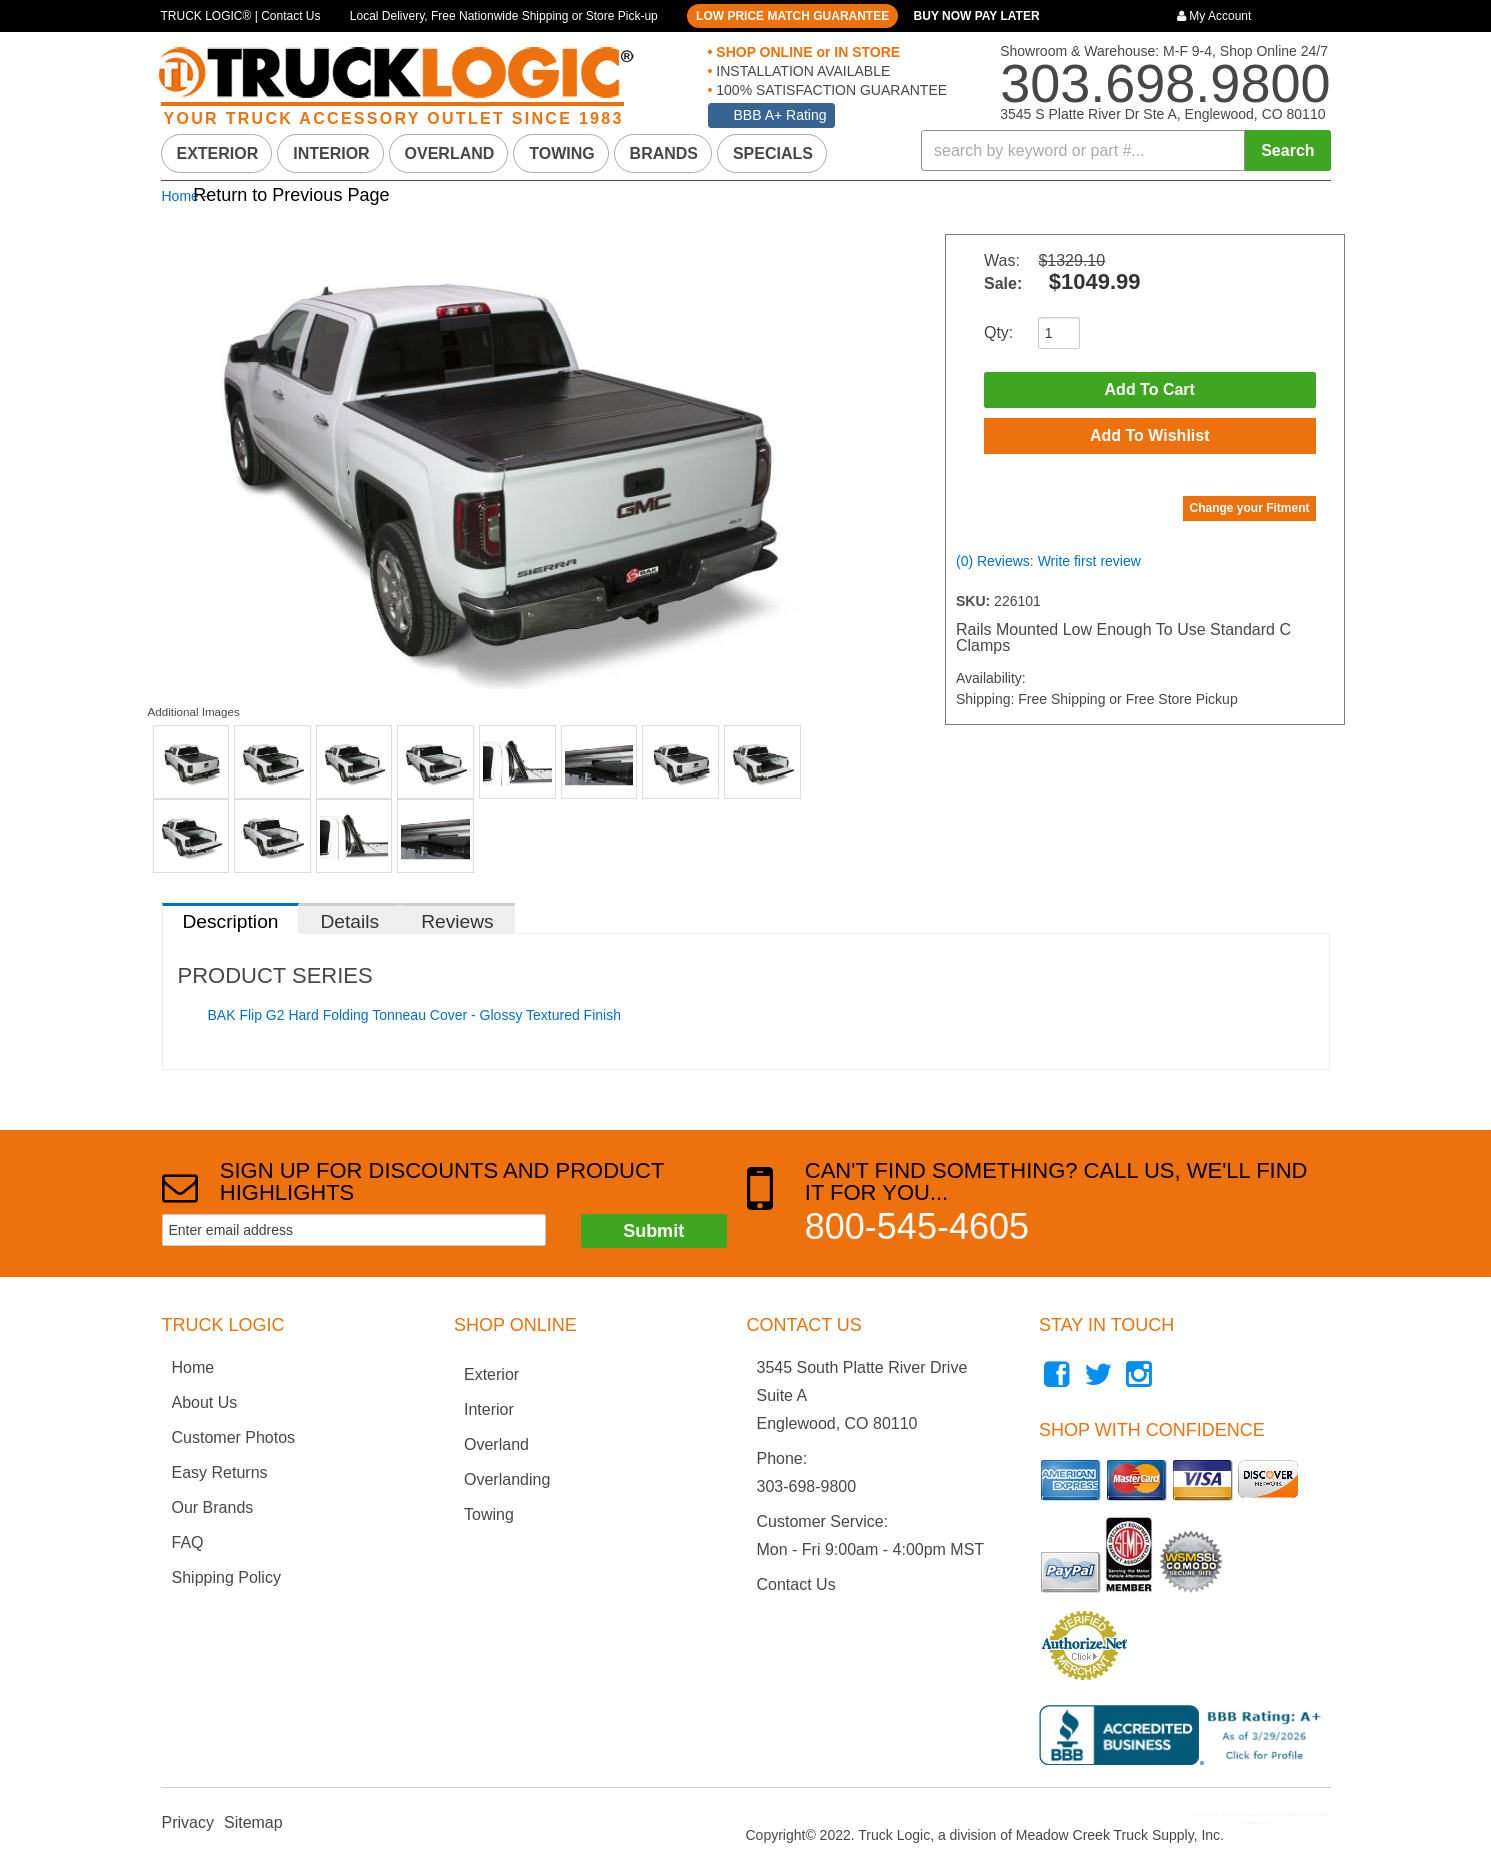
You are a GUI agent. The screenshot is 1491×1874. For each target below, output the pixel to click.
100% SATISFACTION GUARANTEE (829, 90)
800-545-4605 (917, 1226)
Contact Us (796, 1584)
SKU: (975, 601)
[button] (1126, 150)
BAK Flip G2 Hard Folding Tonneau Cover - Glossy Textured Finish (414, 1015)
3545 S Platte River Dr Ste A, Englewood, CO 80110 (1162, 114)
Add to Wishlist (1150, 435)
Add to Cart (1150, 389)
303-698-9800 (807, 1486)
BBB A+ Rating (780, 115)
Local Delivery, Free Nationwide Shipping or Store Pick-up (504, 16)
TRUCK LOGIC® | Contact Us (241, 16)
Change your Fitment (1249, 508)
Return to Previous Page (291, 195)
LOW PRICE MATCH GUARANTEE (792, 16)
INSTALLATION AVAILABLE (801, 71)
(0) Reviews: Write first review (1048, 561)
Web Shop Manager (1301, 1822)
